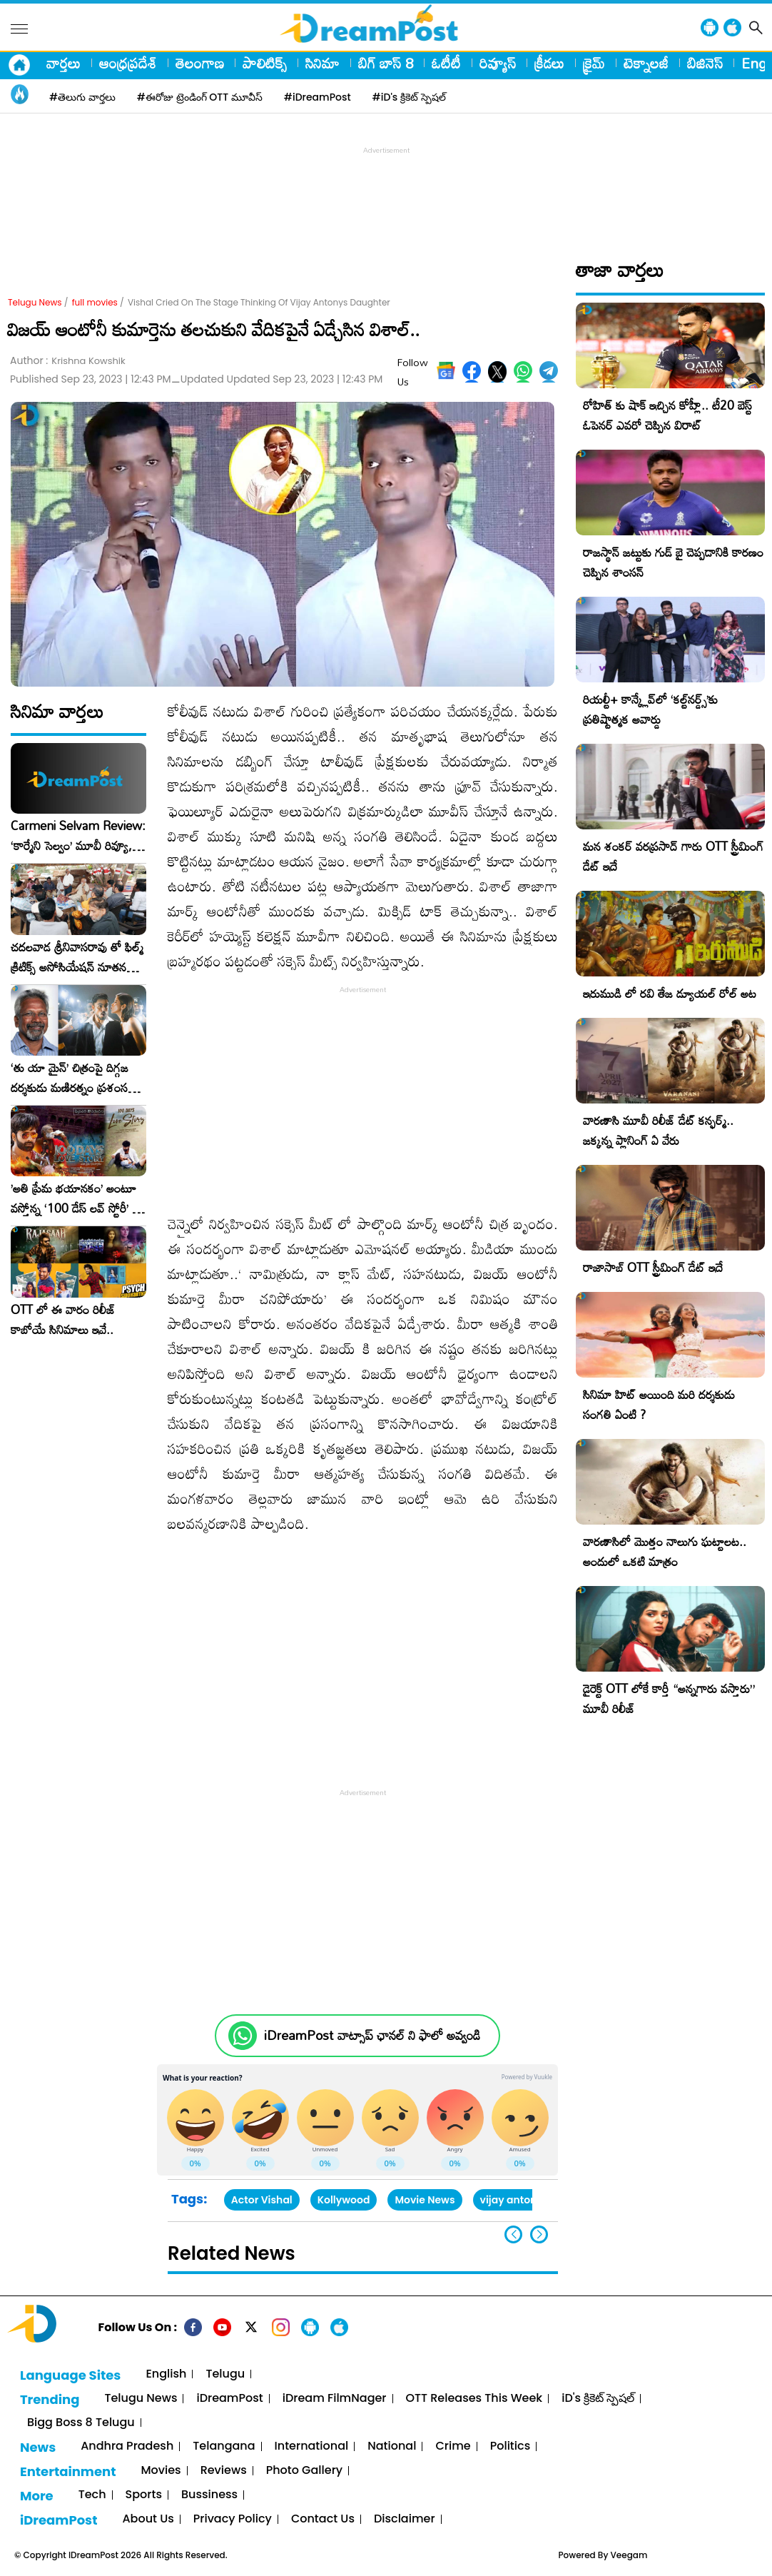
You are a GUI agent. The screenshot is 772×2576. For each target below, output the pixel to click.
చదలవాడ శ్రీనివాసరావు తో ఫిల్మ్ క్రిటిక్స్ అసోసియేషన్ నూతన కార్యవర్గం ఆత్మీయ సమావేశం (77, 957)
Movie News (424, 2200)
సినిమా (322, 62)
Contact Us (323, 2519)
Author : (68, 360)
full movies (95, 302)
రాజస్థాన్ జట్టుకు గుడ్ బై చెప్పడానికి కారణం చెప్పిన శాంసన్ (673, 562)
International (312, 2446)
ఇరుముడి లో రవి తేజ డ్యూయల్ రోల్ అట (669, 993)
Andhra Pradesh (127, 2446)
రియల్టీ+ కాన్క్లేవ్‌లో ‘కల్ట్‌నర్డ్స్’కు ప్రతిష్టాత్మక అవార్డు (650, 709)
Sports (144, 2495)
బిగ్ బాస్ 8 (385, 62)
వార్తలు (63, 62)
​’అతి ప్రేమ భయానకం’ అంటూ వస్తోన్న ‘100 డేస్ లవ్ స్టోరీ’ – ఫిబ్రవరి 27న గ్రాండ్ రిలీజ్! (76, 1198)
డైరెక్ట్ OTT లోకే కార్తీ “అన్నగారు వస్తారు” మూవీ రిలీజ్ (669, 1698)
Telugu (225, 2374)
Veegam (629, 2555)
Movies (161, 2470)
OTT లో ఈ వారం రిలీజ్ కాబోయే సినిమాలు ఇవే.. (63, 1320)
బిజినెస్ (705, 62)
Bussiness (209, 2495)
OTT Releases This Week (474, 2398)
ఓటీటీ (446, 62)
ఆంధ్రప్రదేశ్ (128, 62)
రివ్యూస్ (497, 62)
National (391, 2446)
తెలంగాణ (200, 62)
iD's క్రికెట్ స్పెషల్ (598, 2398)
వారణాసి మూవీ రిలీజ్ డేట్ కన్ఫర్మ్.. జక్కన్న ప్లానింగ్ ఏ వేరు (658, 1130)
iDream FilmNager (335, 2398)
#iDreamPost (317, 97)
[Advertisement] (386, 190)
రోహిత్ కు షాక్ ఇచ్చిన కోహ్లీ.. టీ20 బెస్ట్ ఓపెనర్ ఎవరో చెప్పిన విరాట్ (667, 415)
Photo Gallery (304, 2470)
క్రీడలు (549, 62)
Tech (92, 2495)
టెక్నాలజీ (646, 62)
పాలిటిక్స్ (265, 62)
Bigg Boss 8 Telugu (81, 2423)
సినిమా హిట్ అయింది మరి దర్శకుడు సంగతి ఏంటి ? (659, 1404)
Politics (510, 2446)
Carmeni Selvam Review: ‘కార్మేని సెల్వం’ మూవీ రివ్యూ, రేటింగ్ (78, 836)
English (166, 2374)
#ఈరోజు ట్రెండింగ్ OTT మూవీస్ (200, 97)
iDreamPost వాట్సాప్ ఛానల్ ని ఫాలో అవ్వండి (372, 2035)
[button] (539, 2234)
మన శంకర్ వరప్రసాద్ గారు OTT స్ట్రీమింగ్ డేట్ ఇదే (673, 856)
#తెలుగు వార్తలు (82, 97)
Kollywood (344, 2200)
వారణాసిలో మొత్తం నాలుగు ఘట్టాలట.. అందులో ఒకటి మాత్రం (664, 1551)
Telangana (224, 2446)
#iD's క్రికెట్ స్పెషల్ (409, 97)
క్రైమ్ (594, 62)
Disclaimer (404, 2519)
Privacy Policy (232, 2519)
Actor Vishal (262, 2200)
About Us (147, 2519)
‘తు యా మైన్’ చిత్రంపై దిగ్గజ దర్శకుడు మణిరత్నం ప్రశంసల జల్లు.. (73, 1078)
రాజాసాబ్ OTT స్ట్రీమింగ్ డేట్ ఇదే (653, 1267)
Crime (452, 2446)
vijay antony (511, 2200)
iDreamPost (229, 2398)
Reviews (223, 2470)
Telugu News (35, 302)
